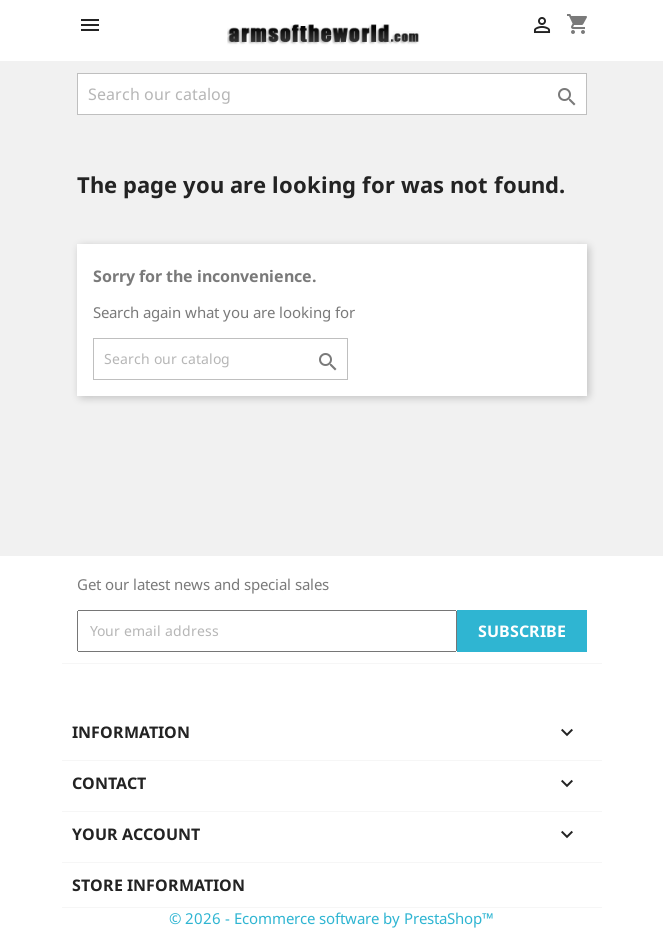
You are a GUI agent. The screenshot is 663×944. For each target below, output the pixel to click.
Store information (158, 885)
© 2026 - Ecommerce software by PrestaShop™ (331, 918)
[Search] (332, 94)
